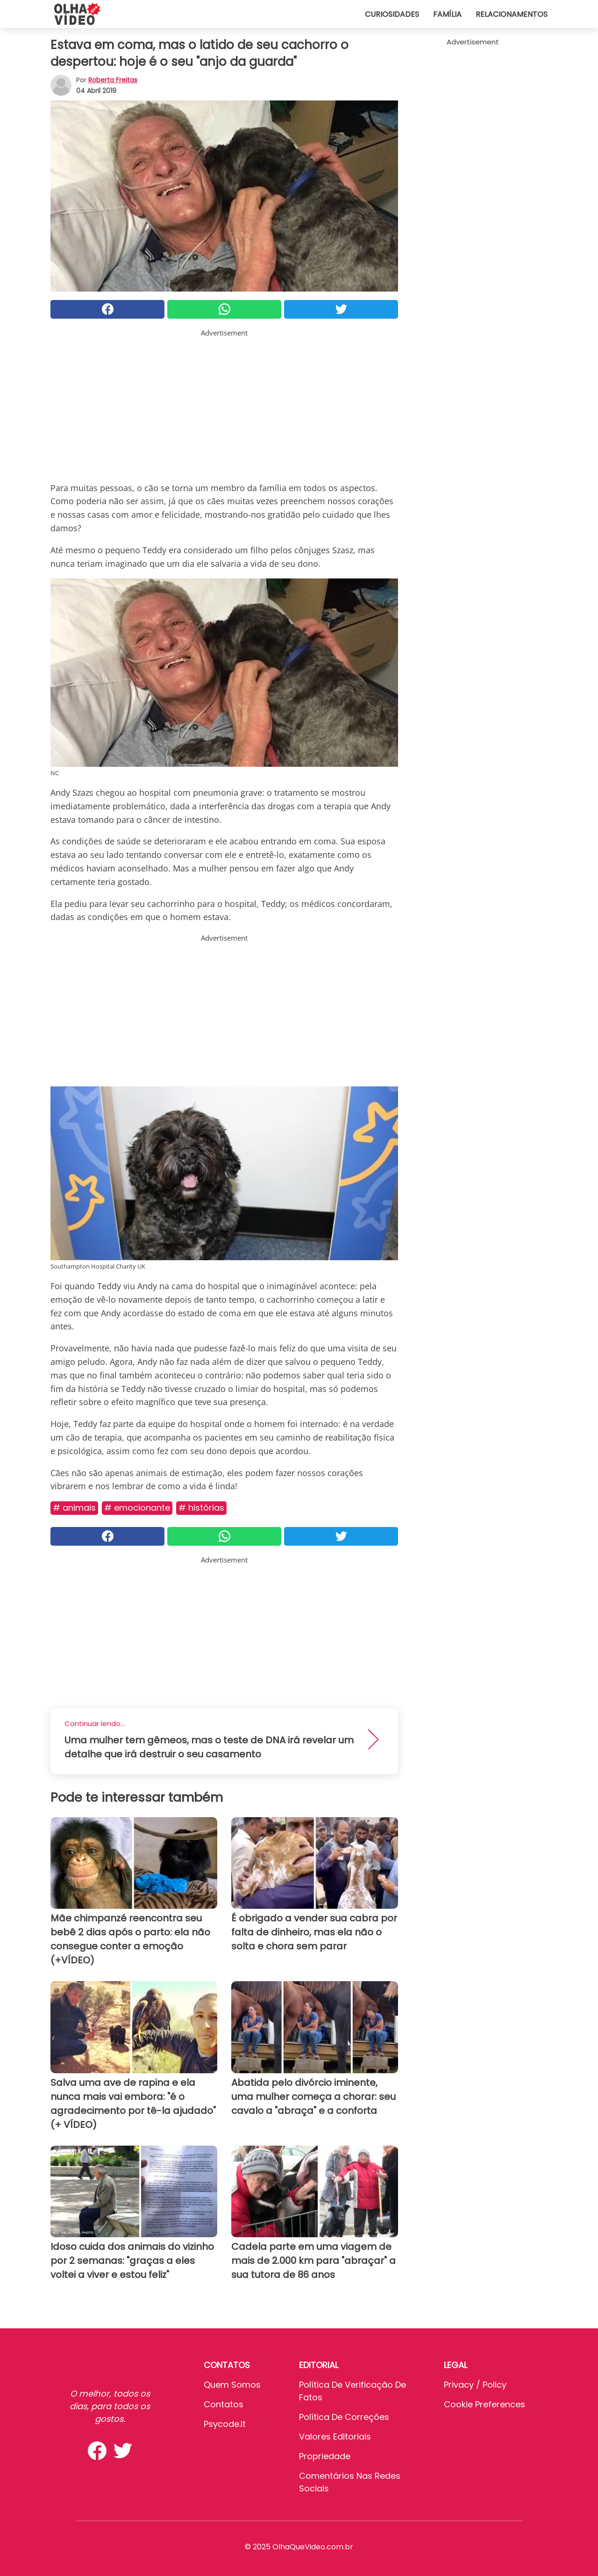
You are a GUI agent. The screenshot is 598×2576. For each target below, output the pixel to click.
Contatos (223, 2404)
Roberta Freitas (112, 80)
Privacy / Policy (475, 2384)
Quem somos (232, 2384)
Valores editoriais (335, 2436)
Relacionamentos (512, 14)
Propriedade (324, 2456)
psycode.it (225, 2424)
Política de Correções (344, 2417)
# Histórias (201, 1507)
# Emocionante (137, 1507)
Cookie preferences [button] (484, 2404)
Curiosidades (392, 14)
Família (447, 14)
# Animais (74, 1507)
